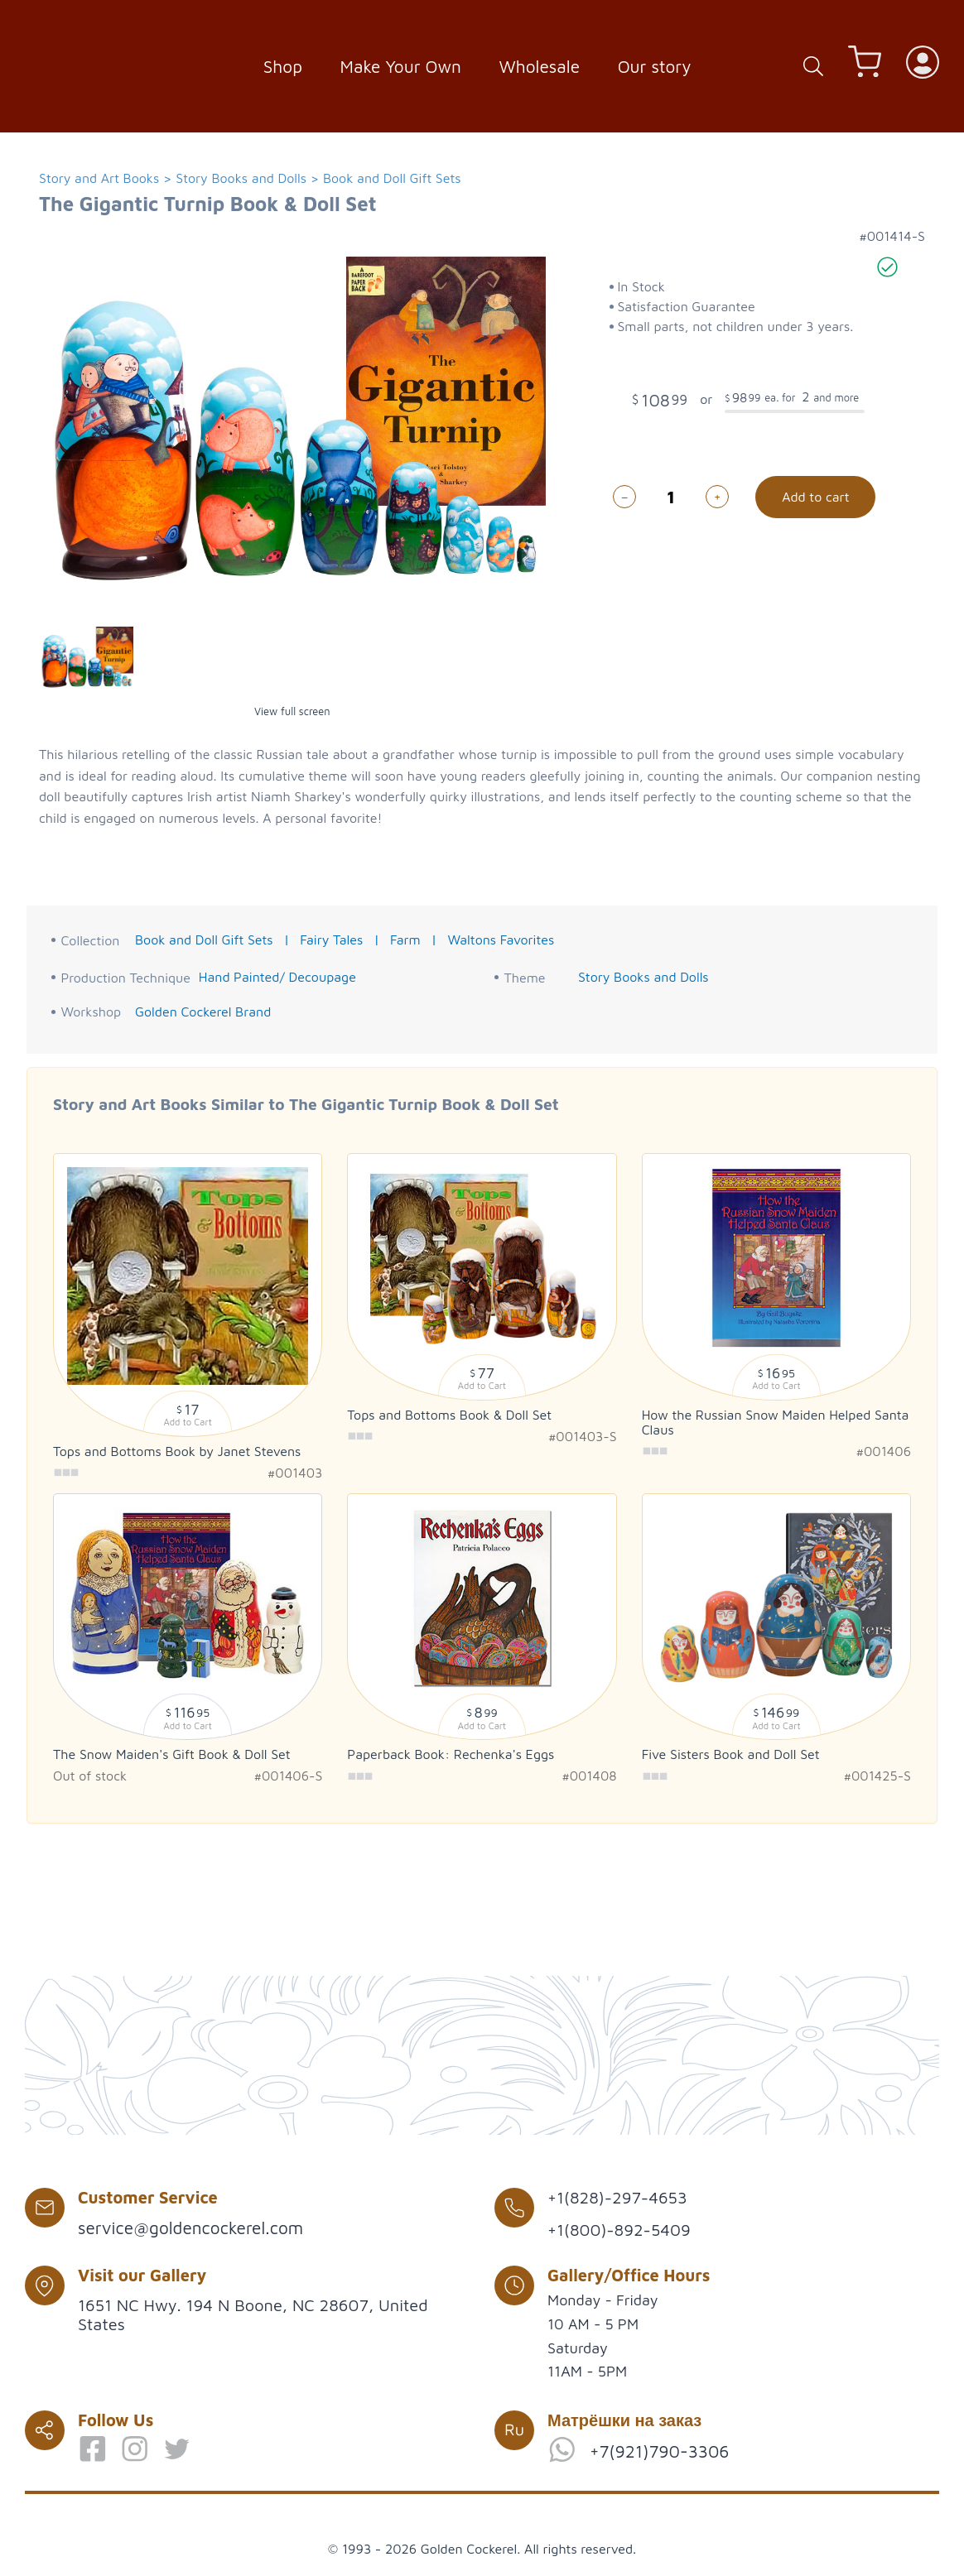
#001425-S (877, 1775)
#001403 (295, 1472)
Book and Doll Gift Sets (392, 178)
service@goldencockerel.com (190, 2227)
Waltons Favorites (500, 939)
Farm (405, 939)
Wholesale (540, 66)
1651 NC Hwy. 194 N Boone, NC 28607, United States (253, 2314)
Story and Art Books (99, 178)
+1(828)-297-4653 (617, 2197)
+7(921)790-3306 (659, 2451)
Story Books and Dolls (241, 178)
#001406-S (288, 1775)
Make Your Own (400, 66)
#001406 (883, 1451)
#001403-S (582, 1436)
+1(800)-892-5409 (619, 2229)
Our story (655, 66)
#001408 (589, 1775)
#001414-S (892, 235)
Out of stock (90, 1775)
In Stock (640, 286)
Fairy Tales (331, 939)
